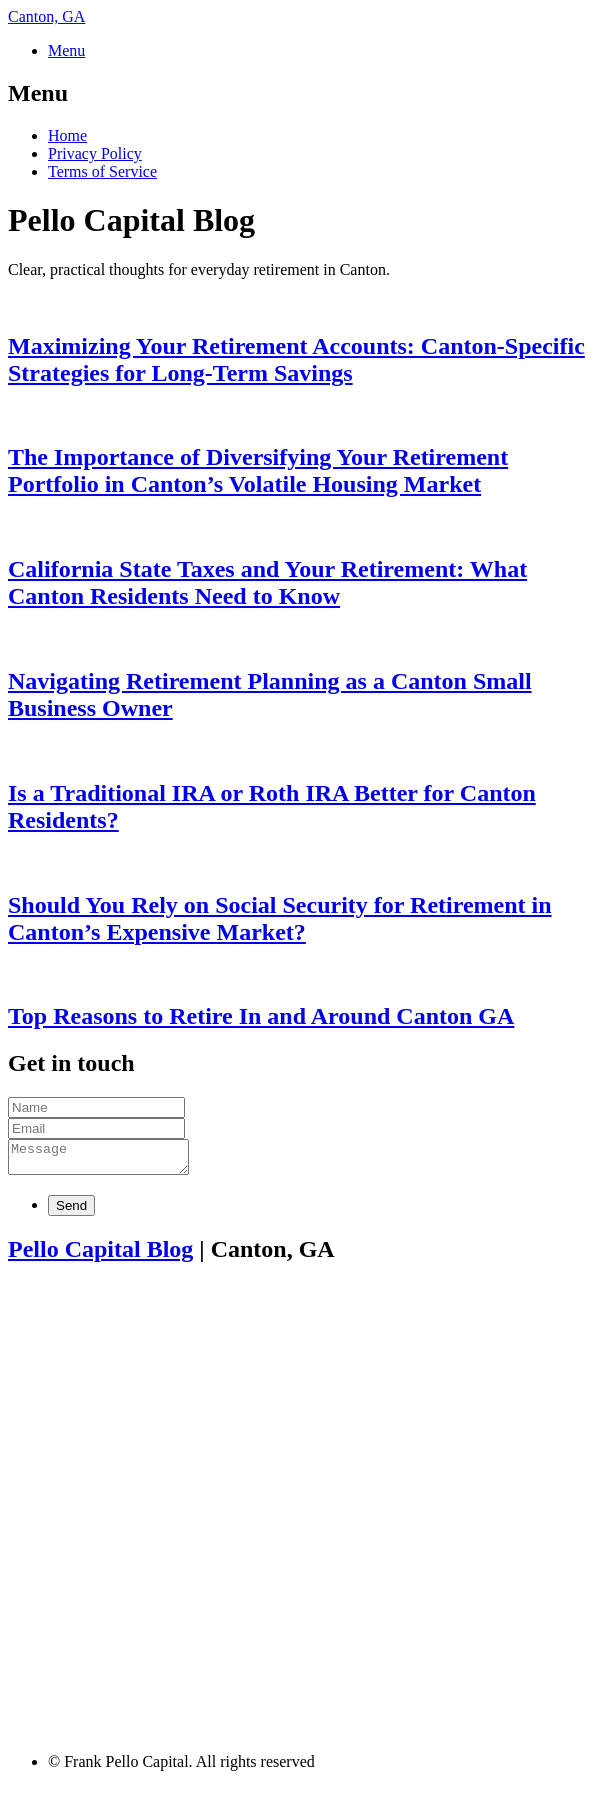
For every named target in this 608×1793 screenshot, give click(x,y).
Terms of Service (102, 171)
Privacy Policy (95, 153)
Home (67, 135)
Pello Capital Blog (100, 1255)
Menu (66, 50)
